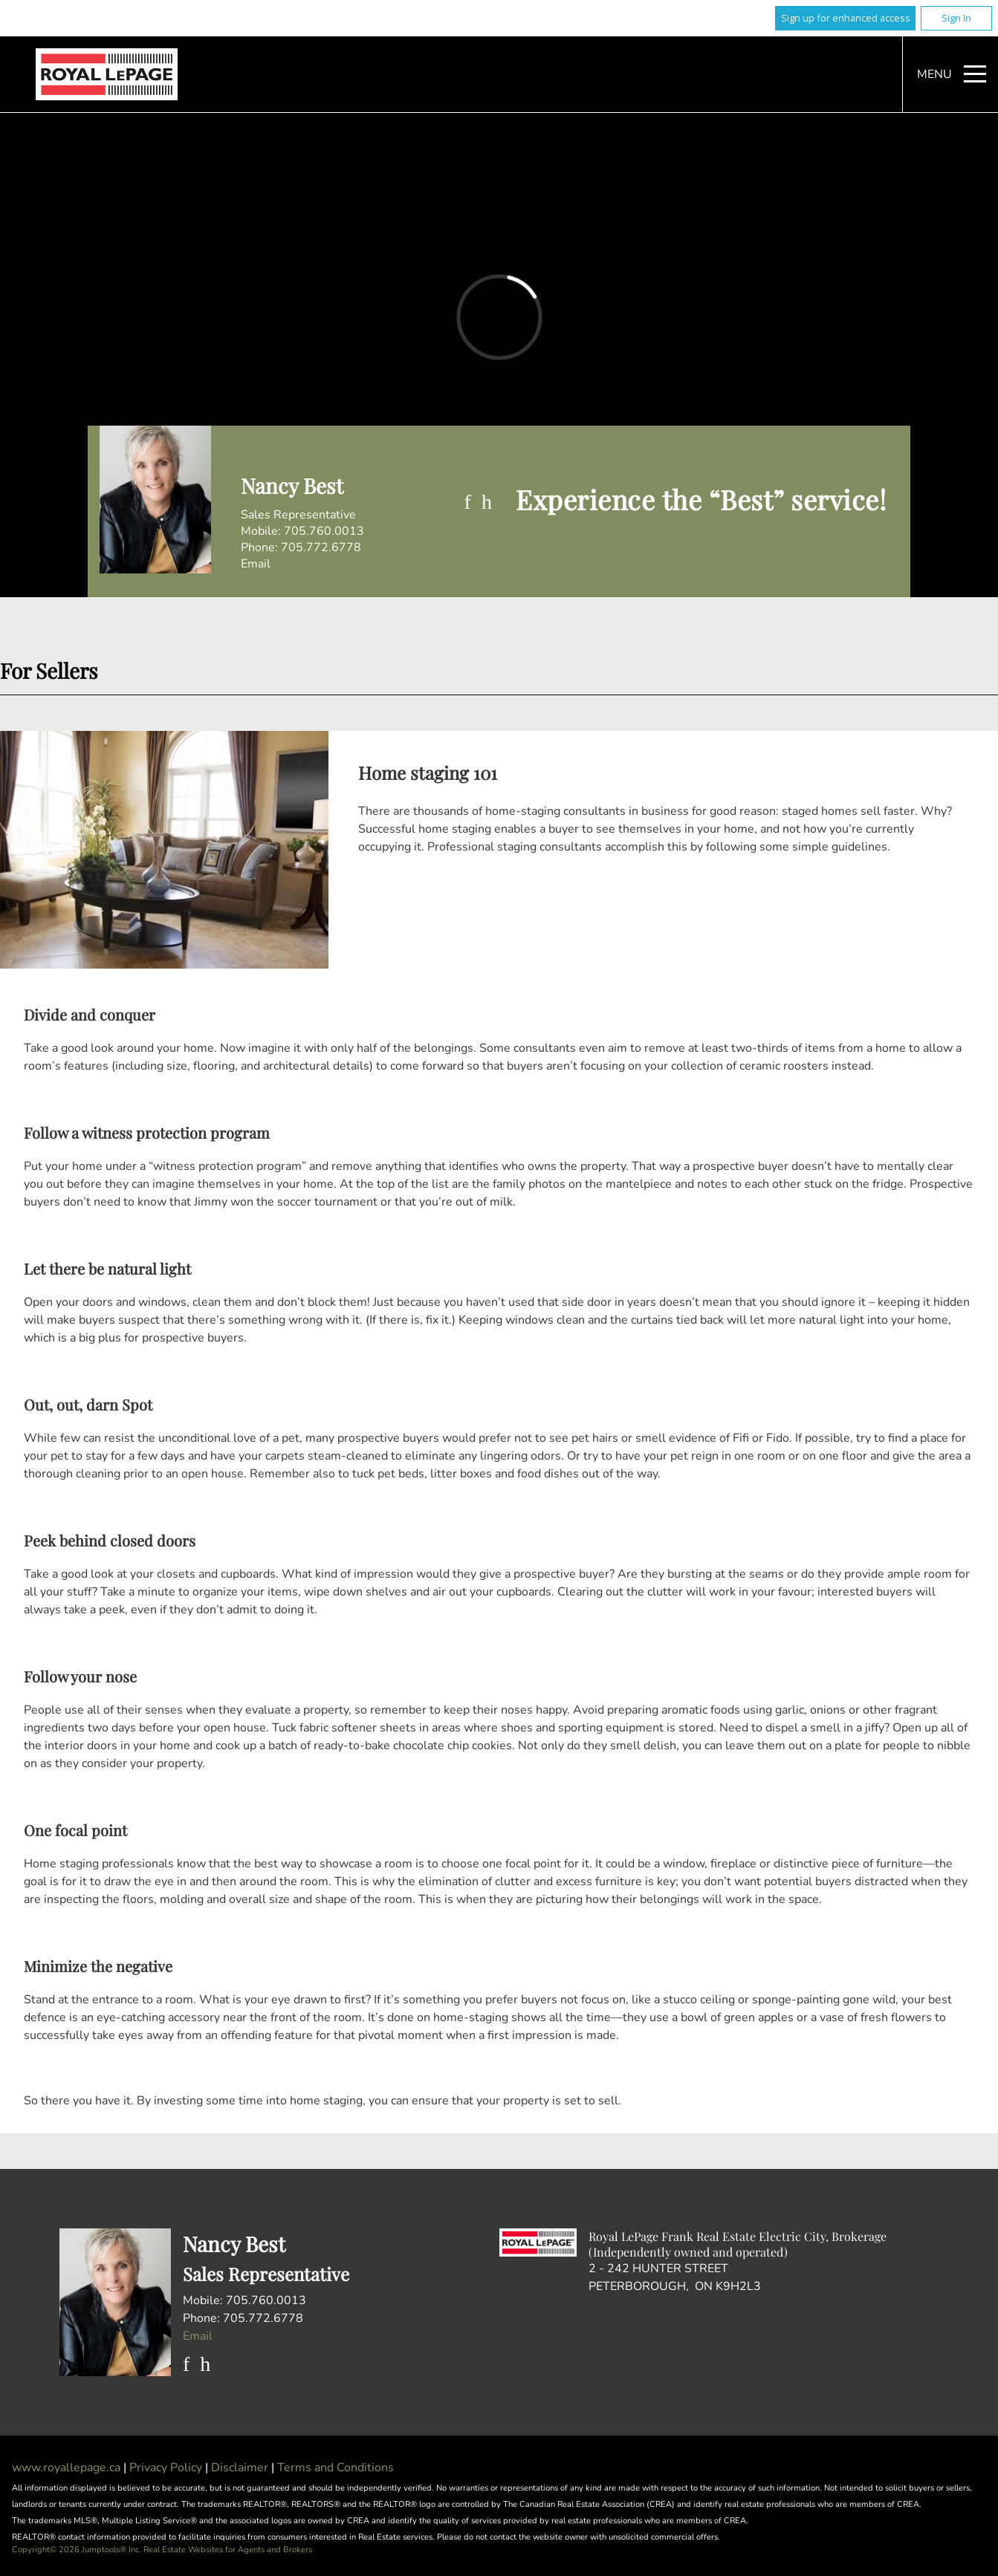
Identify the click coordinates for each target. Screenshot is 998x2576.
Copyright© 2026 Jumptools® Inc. (76, 2549)
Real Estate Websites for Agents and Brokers (227, 2549)
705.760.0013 (324, 531)
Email (255, 564)
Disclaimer (241, 2467)
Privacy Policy (167, 2467)
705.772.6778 (321, 547)
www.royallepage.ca (66, 2467)
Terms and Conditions (335, 2467)
